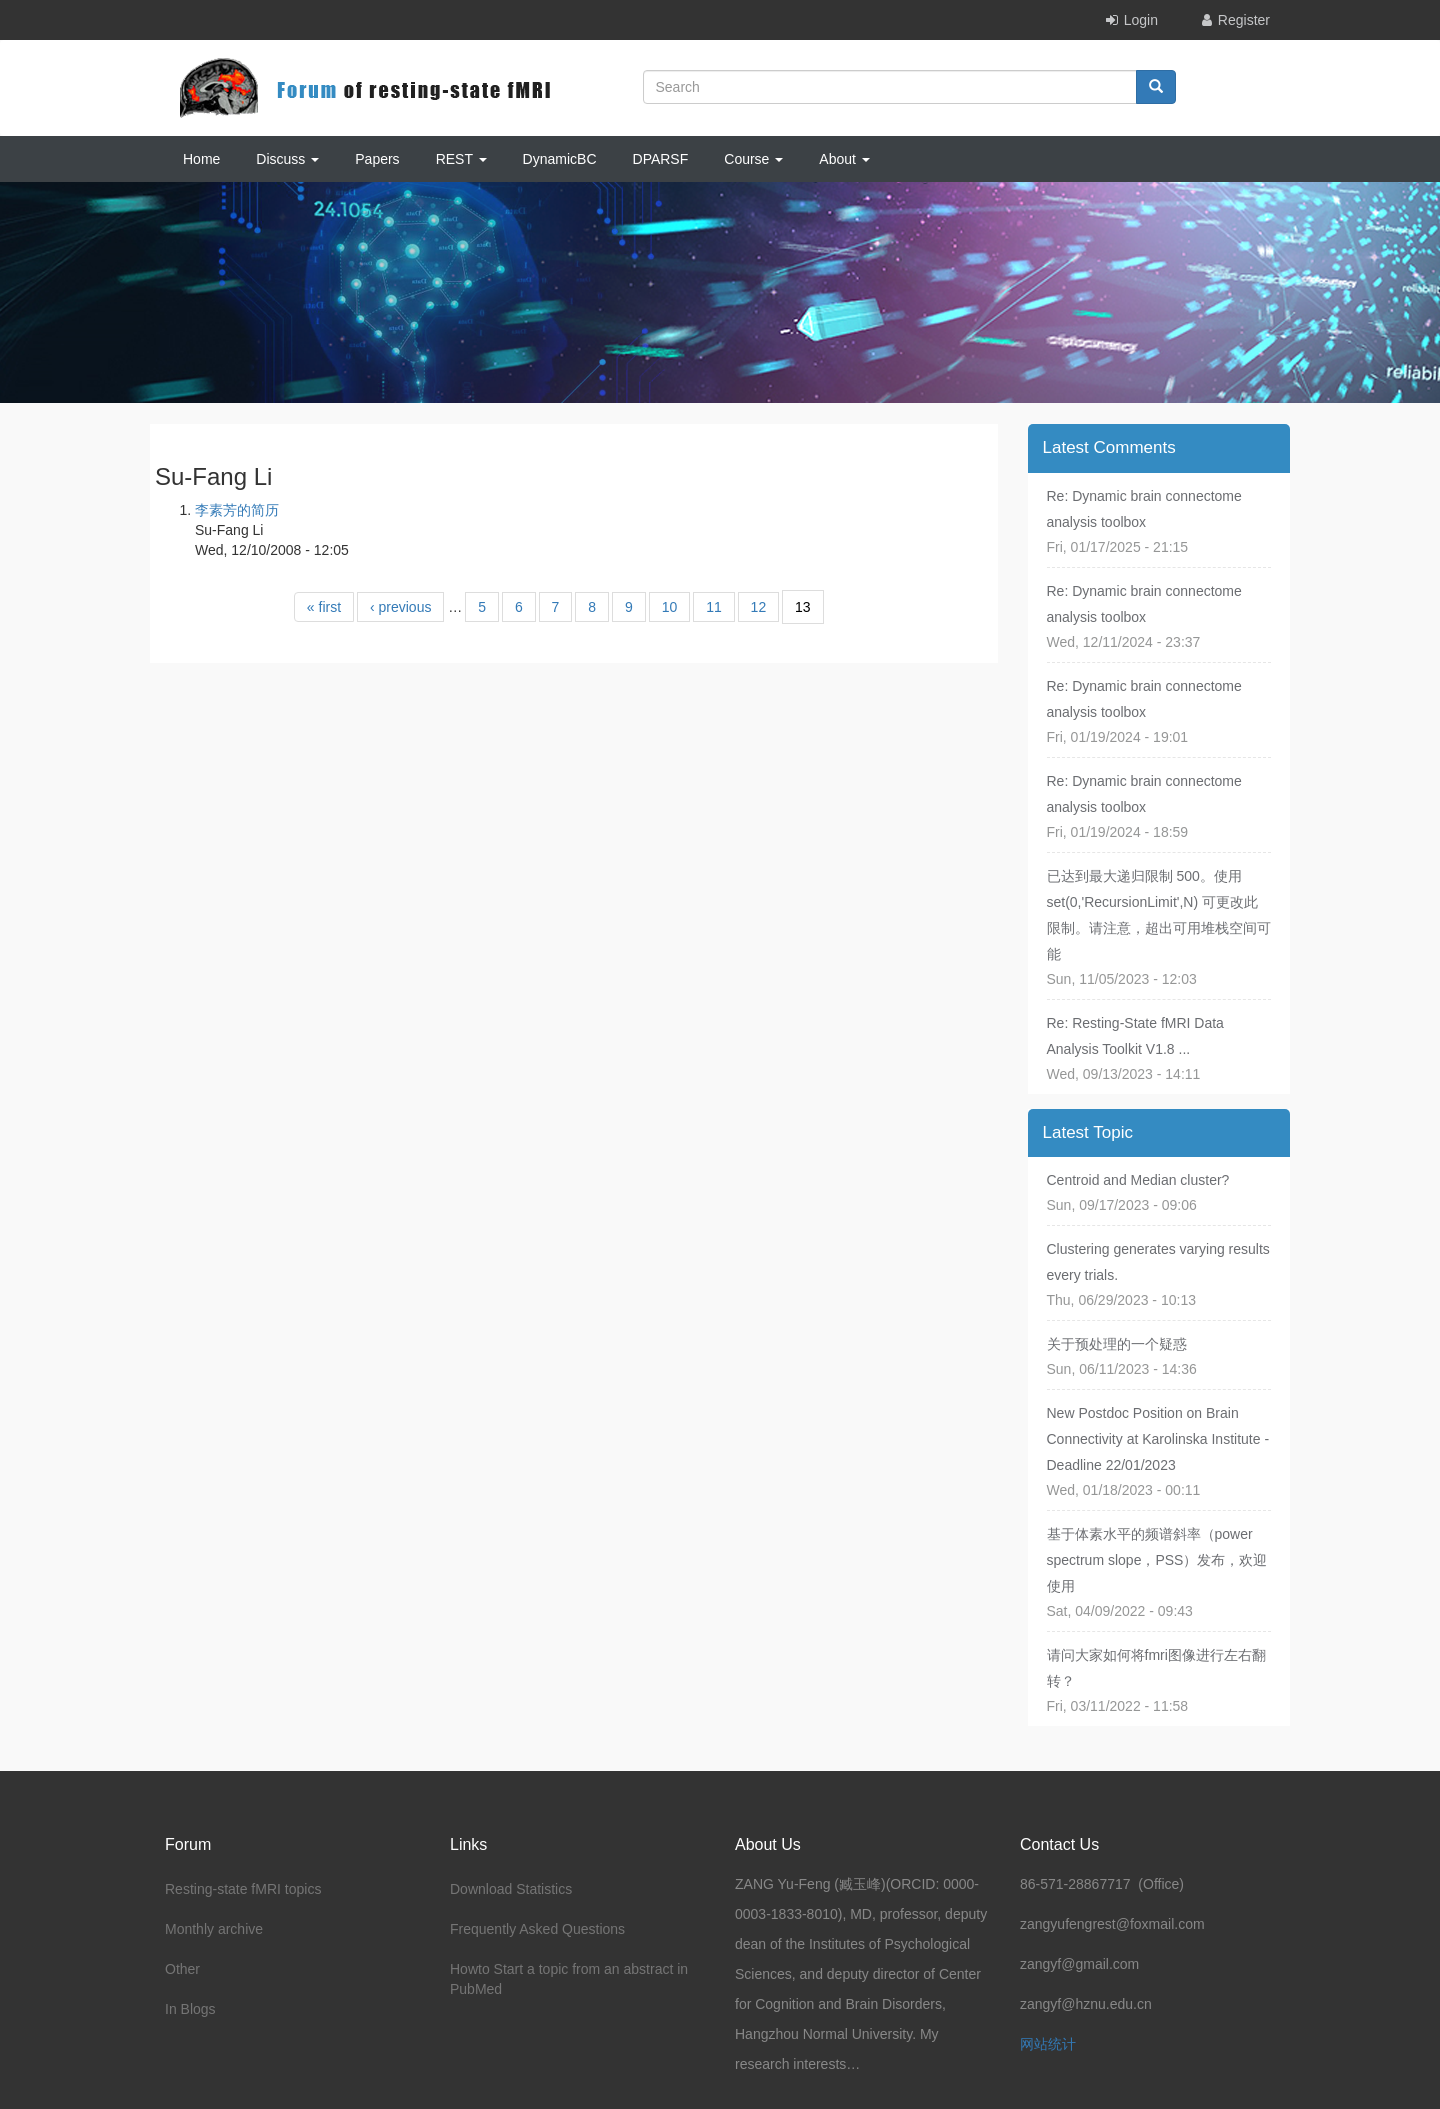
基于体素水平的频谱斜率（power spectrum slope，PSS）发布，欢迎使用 (1157, 1560)
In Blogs (190, 2009)
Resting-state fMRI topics (243, 1889)
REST (461, 159)
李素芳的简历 (237, 510)
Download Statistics (511, 1889)
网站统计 (1048, 2044)
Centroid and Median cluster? (1138, 1180)
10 (670, 607)
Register (1244, 20)
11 (714, 607)
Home (201, 159)
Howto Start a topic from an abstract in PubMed (569, 1979)
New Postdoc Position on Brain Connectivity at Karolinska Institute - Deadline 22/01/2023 (1158, 1439)
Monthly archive (214, 1929)
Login (1141, 20)
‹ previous (400, 607)
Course (753, 159)
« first (324, 607)
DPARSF (661, 159)
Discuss (287, 159)
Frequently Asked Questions (537, 1929)
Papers (377, 159)
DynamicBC (560, 159)
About (844, 159)
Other (182, 1969)
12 (759, 607)
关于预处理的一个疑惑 (1117, 1344)
